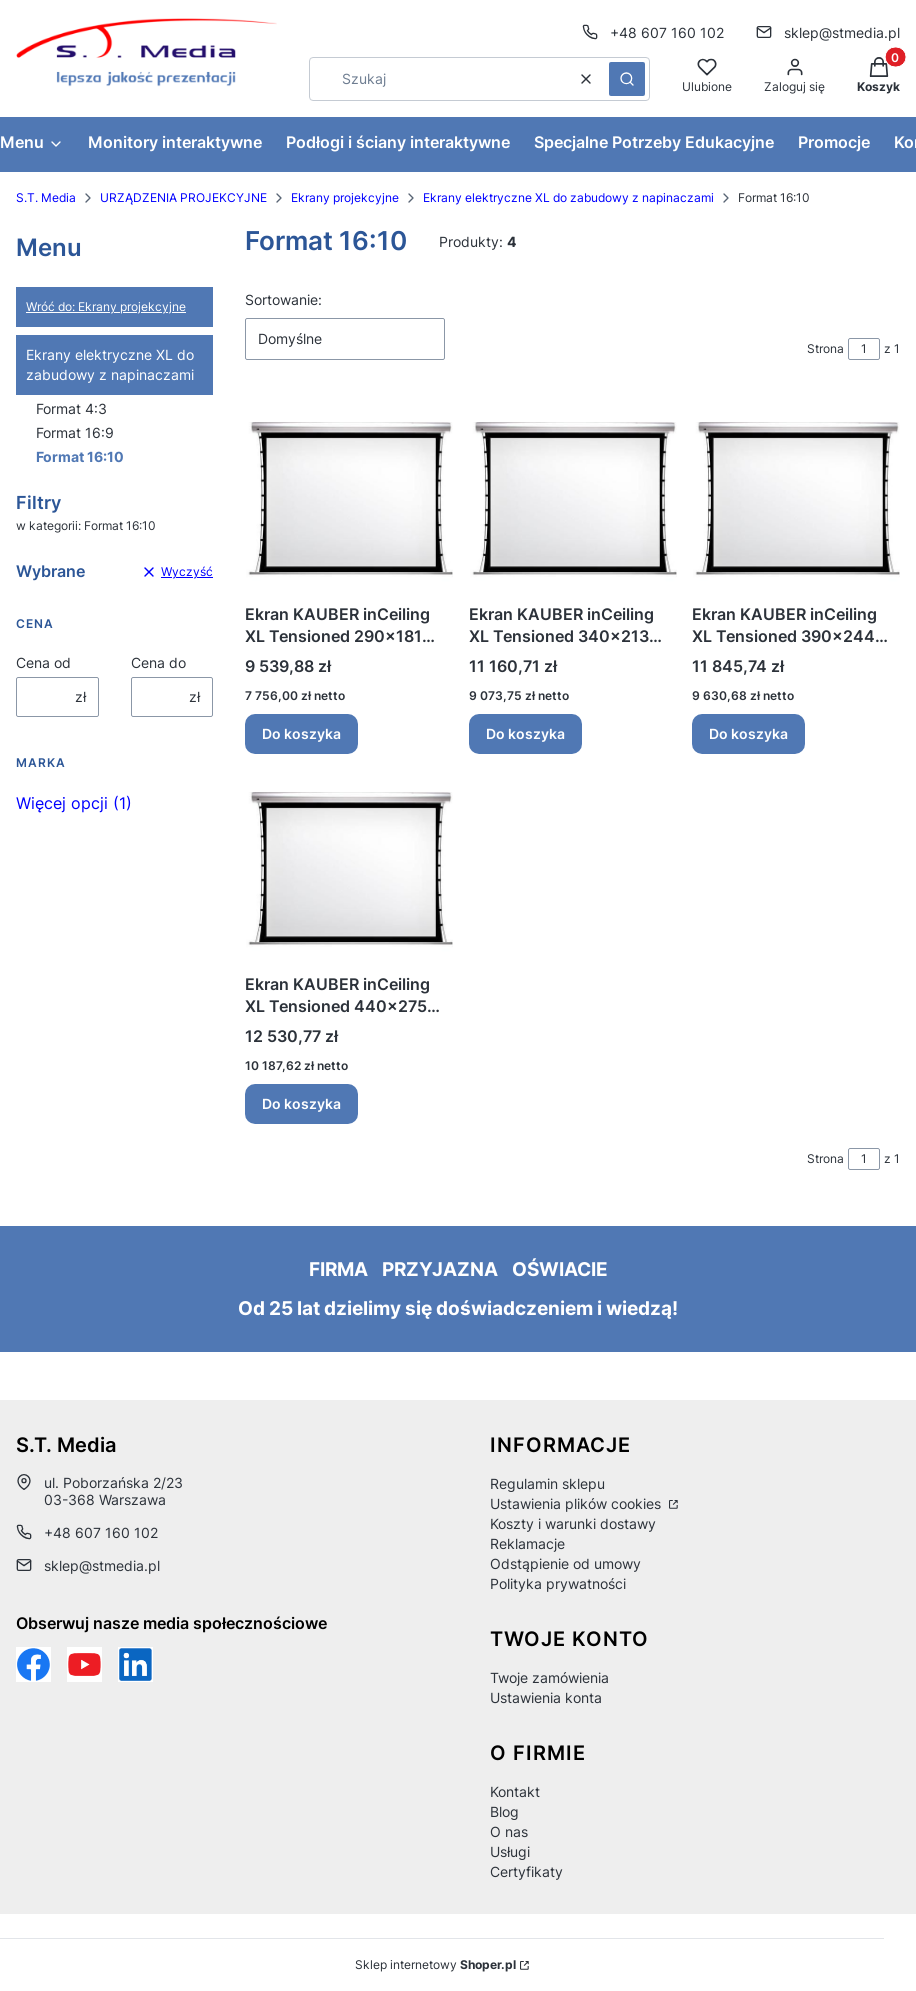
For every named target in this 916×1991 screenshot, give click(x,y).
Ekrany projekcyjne (345, 197)
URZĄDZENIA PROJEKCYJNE (183, 197)
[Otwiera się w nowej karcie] (84, 1664)
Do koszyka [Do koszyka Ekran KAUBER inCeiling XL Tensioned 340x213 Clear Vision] (525, 733)
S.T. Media (46, 197)
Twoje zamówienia (549, 1677)
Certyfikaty (526, 1871)
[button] (627, 79)
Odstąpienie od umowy (565, 1563)
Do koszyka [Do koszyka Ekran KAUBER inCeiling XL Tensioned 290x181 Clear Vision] (301, 733)
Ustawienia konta (546, 1697)
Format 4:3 (71, 408)
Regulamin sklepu (547, 1483)
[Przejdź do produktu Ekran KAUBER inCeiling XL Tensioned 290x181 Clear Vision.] (349, 497)
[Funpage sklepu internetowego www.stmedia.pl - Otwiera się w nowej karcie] (33, 1664)
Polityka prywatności (558, 1583)
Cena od (43, 662)
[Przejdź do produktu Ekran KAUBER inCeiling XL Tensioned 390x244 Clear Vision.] (796, 497)
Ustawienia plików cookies (577, 1503)
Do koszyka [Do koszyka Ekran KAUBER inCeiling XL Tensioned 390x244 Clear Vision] (748, 733)
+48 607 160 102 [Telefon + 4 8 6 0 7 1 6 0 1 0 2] (667, 32)
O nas (509, 1831)
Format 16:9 (75, 432)
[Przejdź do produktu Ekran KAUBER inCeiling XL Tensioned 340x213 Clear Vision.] (573, 497)
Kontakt (515, 1791)
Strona (825, 348)
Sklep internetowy (435, 1964)
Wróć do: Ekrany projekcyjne (106, 306)
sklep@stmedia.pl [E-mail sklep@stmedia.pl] (842, 32)
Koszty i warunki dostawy (573, 1523)
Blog (504, 1811)
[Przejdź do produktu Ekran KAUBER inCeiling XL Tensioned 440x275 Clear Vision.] (349, 867)
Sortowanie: (283, 299)
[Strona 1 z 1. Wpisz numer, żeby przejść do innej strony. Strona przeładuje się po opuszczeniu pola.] (864, 349)
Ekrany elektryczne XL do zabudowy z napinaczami (568, 197)
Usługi (510, 1851)
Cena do (158, 662)
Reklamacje (527, 1543)
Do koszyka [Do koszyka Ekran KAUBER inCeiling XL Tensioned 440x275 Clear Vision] (301, 1103)
